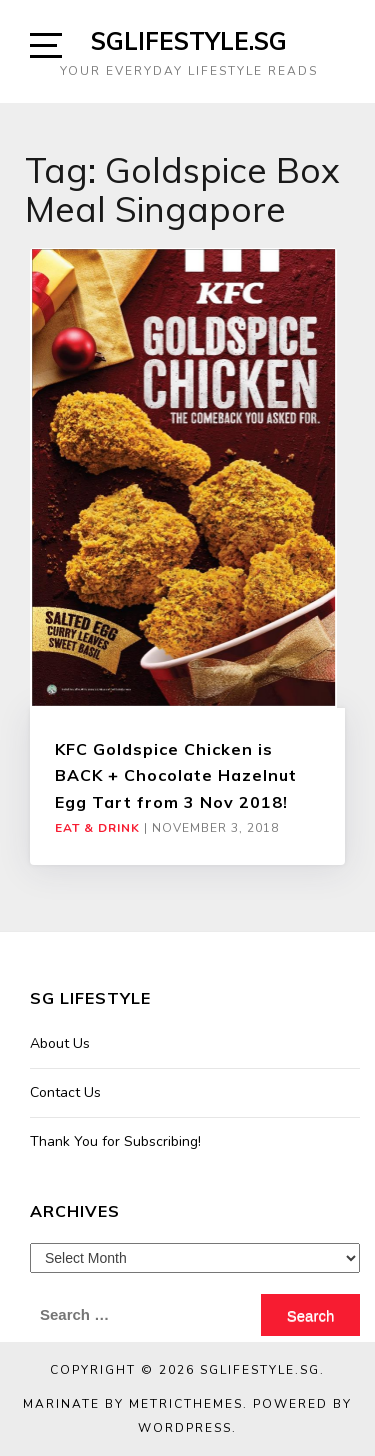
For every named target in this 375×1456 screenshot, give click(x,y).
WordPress (185, 1428)
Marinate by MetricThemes (133, 1404)
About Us (60, 1043)
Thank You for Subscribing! (115, 1141)
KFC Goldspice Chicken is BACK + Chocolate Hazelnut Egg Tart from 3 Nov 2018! (176, 775)
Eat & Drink (97, 828)
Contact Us (65, 1092)
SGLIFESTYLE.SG (189, 41)
